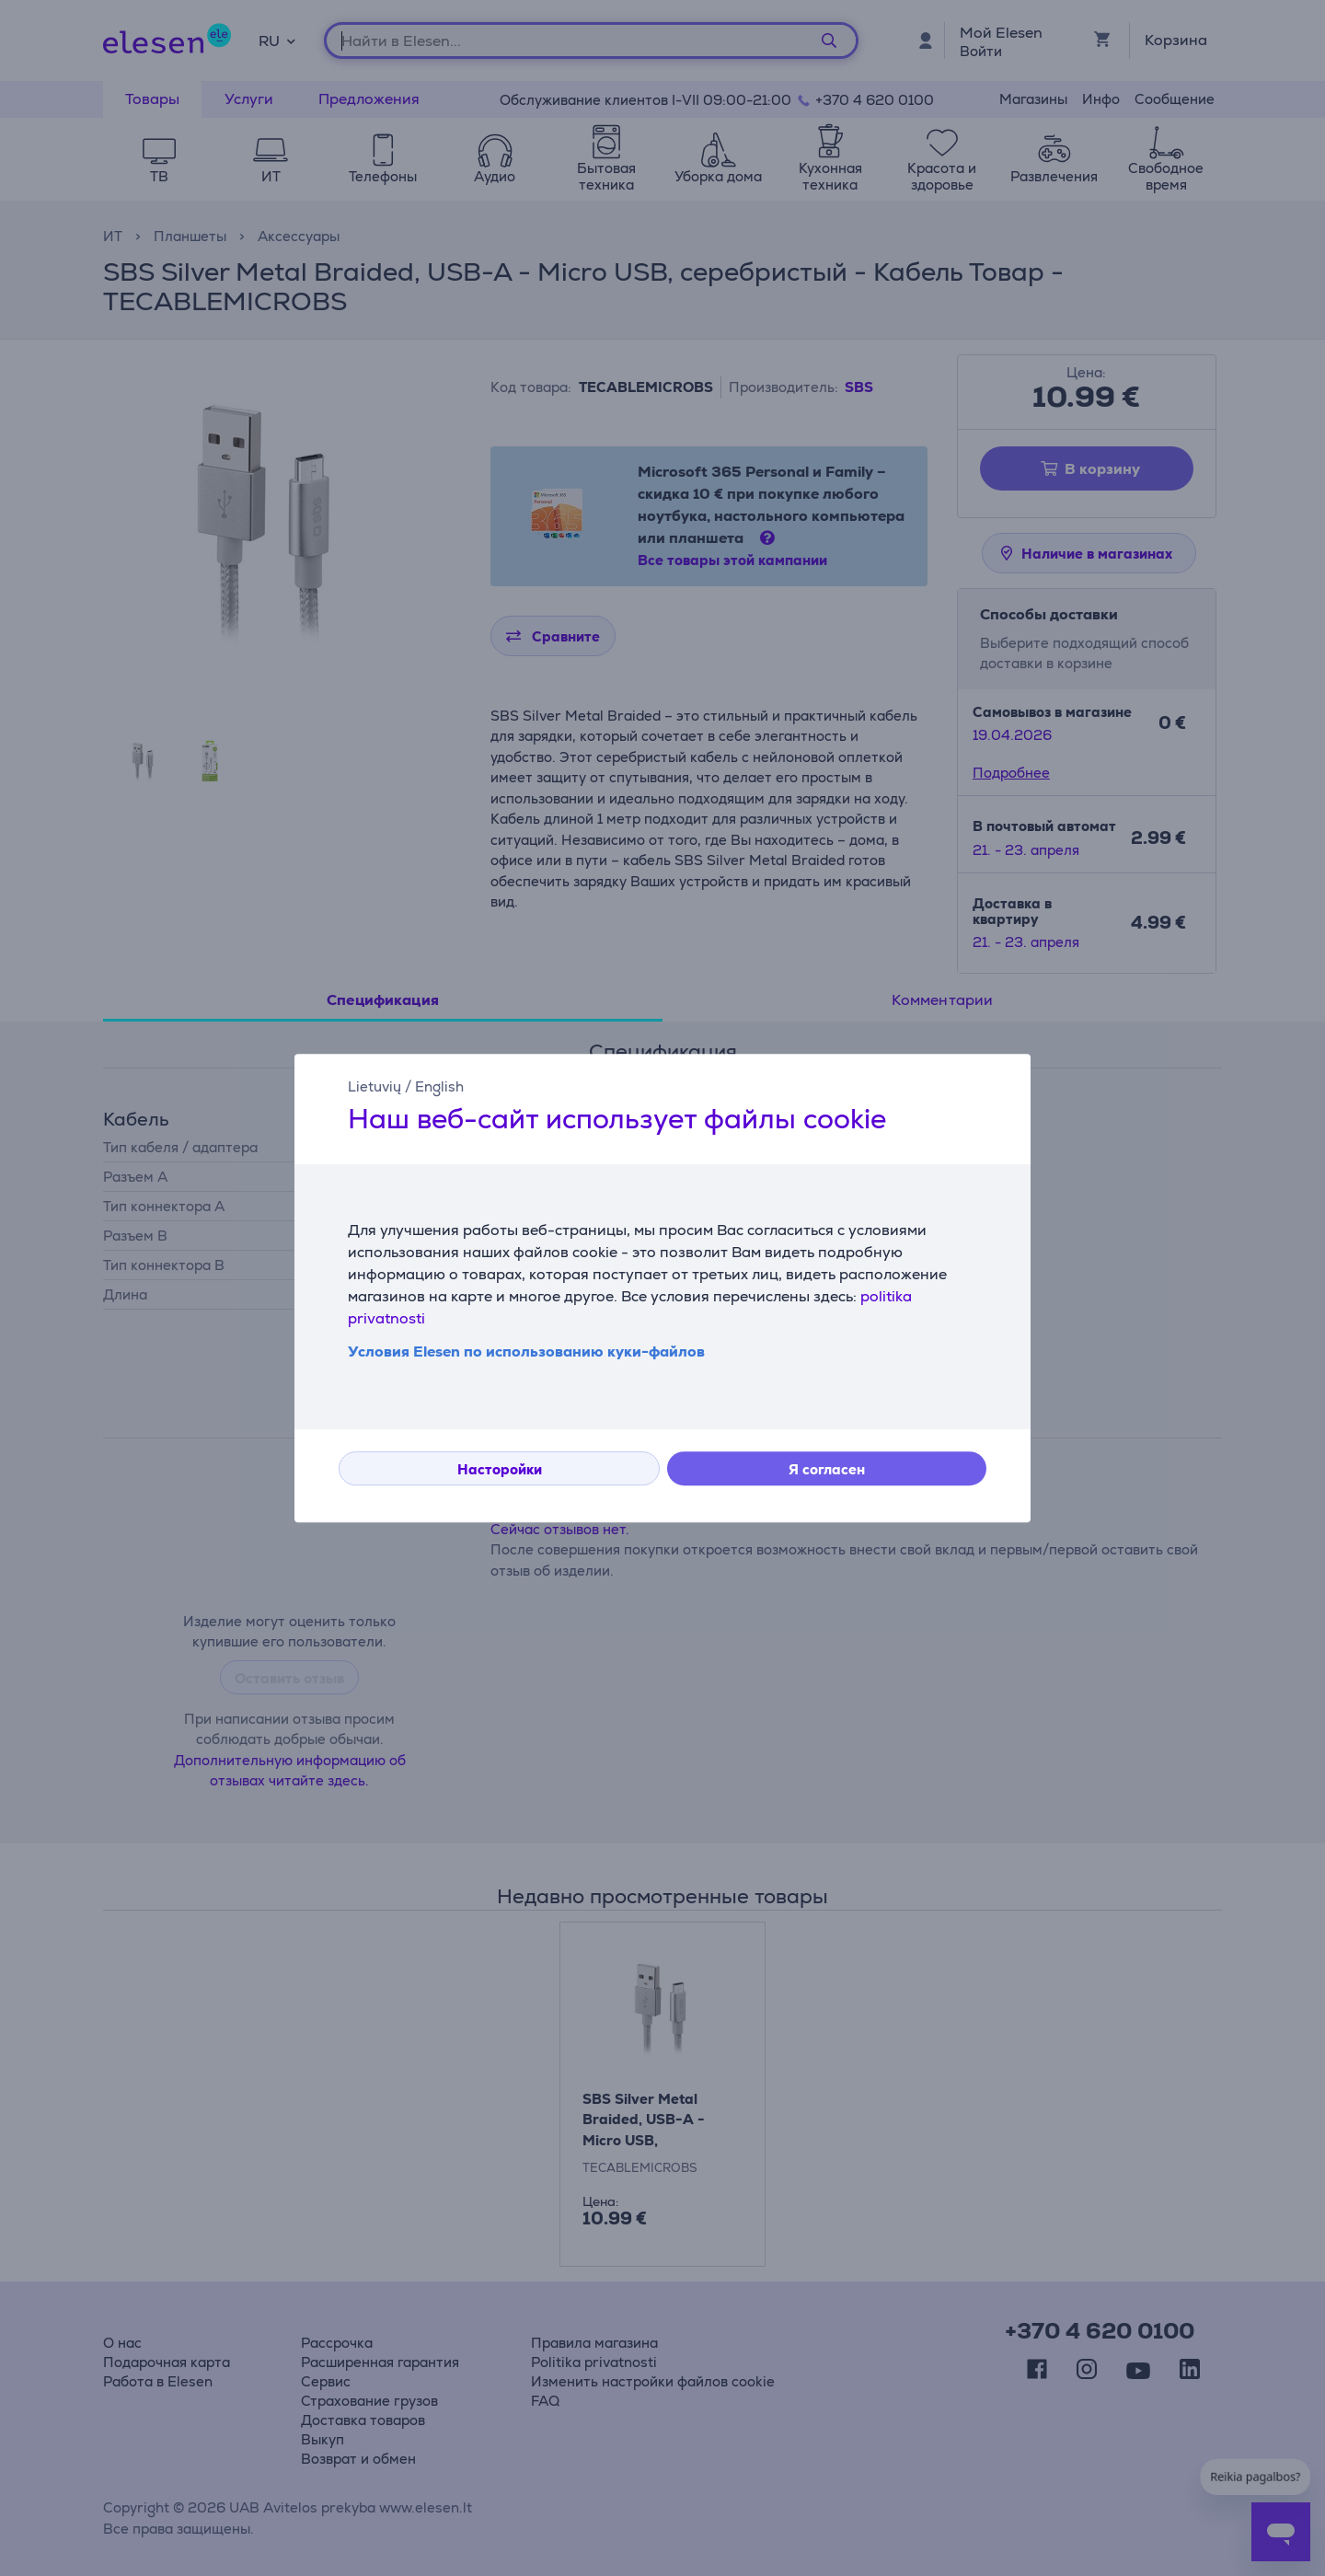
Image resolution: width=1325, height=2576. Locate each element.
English (439, 1086)
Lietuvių (374, 1086)
